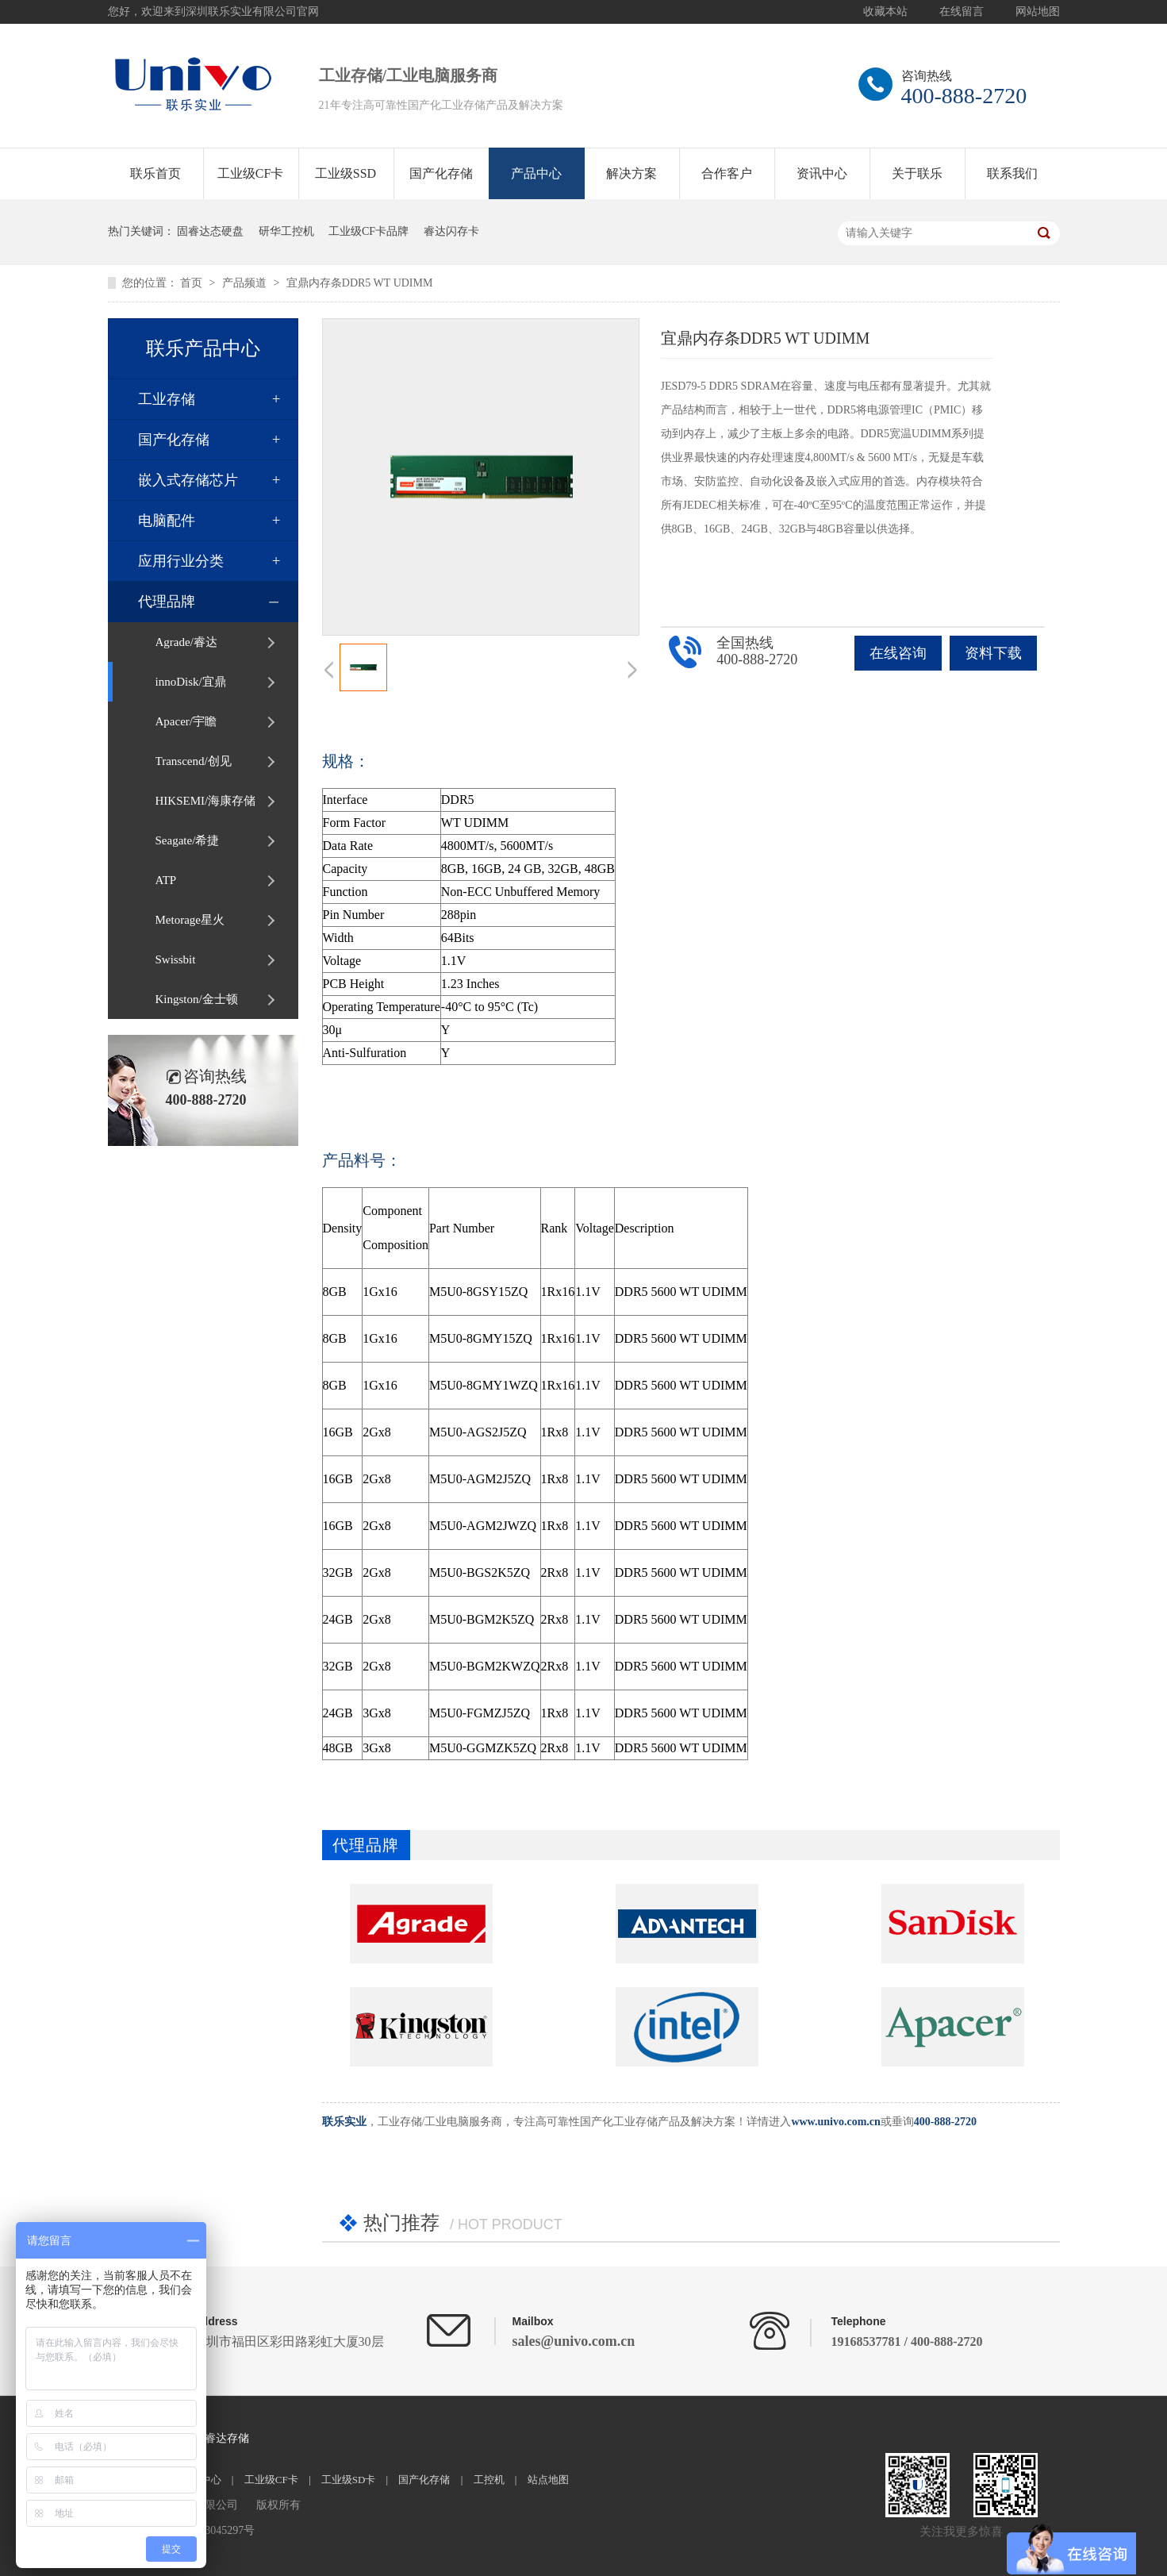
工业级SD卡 (348, 2480)
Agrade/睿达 (186, 642)
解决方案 (631, 173)
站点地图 (548, 2480)
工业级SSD (345, 173)
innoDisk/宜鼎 (190, 681)
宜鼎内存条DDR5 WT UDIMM (359, 283)
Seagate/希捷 (187, 840)
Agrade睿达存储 (209, 2438)
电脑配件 (166, 521)
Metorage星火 (190, 919)
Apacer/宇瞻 (186, 721)
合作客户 (726, 173)
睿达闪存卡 (451, 231)
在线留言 (961, 11)
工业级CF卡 (250, 173)
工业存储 (166, 399)
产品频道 (246, 283)
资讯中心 (822, 173)
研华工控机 (286, 231)
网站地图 (1037, 11)
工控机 (489, 2480)
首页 (192, 283)
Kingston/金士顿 (196, 999)
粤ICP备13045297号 (207, 2530)
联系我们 (1012, 173)
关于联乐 (917, 173)
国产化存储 (441, 173)
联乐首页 (155, 173)
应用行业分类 (181, 561)
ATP (166, 880)
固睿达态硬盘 (210, 231)
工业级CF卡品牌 (368, 231)
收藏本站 (885, 11)
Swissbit (175, 959)
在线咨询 (898, 653)
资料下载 (993, 653)
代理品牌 (166, 601)
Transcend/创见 (193, 761)
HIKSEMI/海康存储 (205, 800)
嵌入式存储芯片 (188, 480)
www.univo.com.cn (835, 2122)
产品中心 (536, 173)
